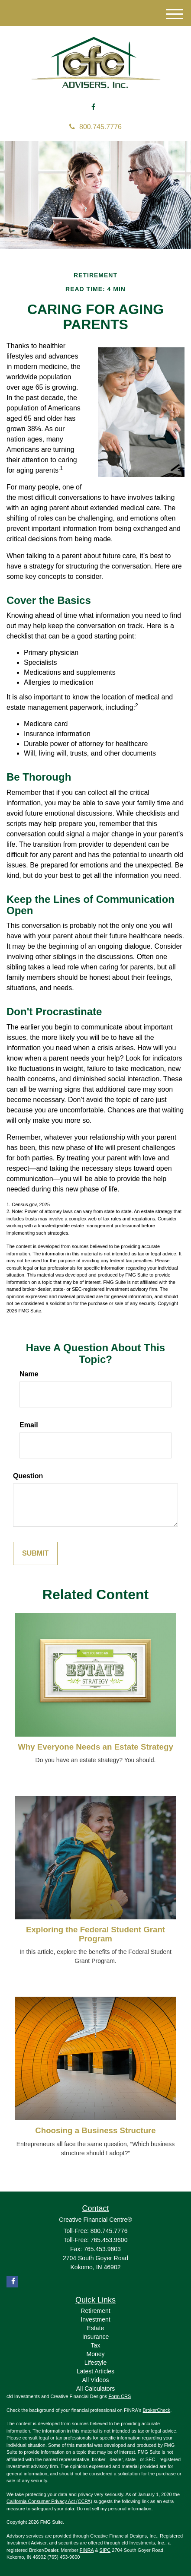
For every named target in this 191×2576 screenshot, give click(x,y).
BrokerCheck (157, 2410)
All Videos (95, 2379)
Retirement (95, 2310)
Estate (95, 2328)
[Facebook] (93, 107)
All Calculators (95, 2388)
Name (29, 1374)
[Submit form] (35, 1554)
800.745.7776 (95, 126)
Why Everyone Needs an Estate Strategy (95, 1746)
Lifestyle (95, 2362)
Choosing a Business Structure (95, 2130)
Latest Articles (95, 2371)
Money (95, 2353)
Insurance (95, 2336)
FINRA (87, 2550)
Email (28, 1425)
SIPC (105, 2550)
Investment (95, 2319)
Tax (95, 2345)
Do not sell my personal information (114, 2508)
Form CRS (119, 2396)
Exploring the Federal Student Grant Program (95, 1934)
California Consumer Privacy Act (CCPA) (49, 2501)
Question (28, 1476)
